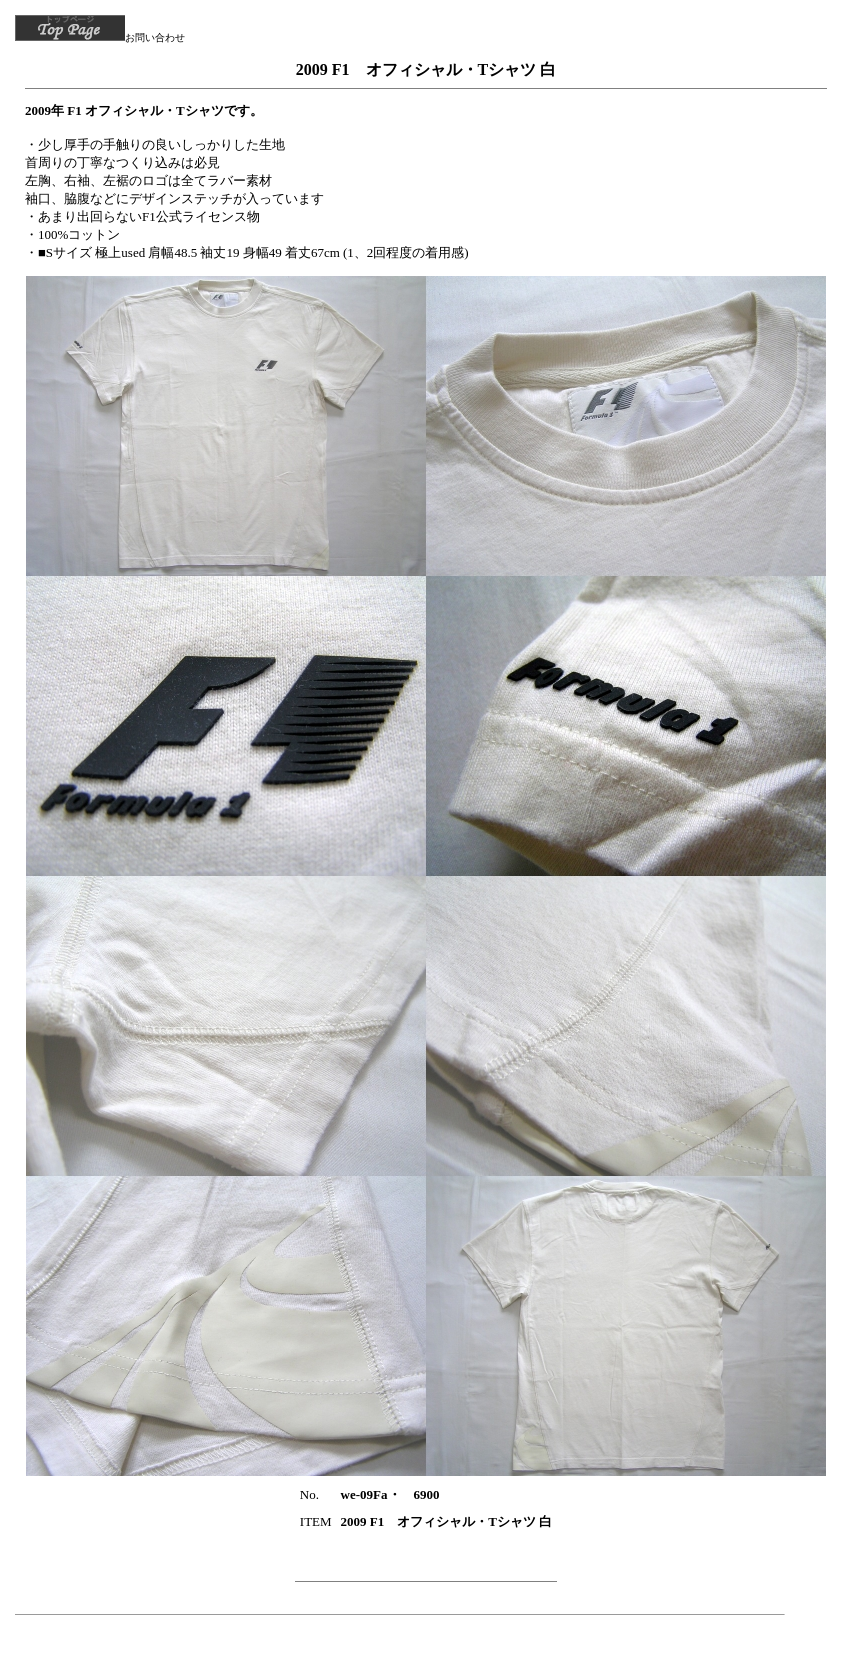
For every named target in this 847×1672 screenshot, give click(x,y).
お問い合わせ (155, 37)
